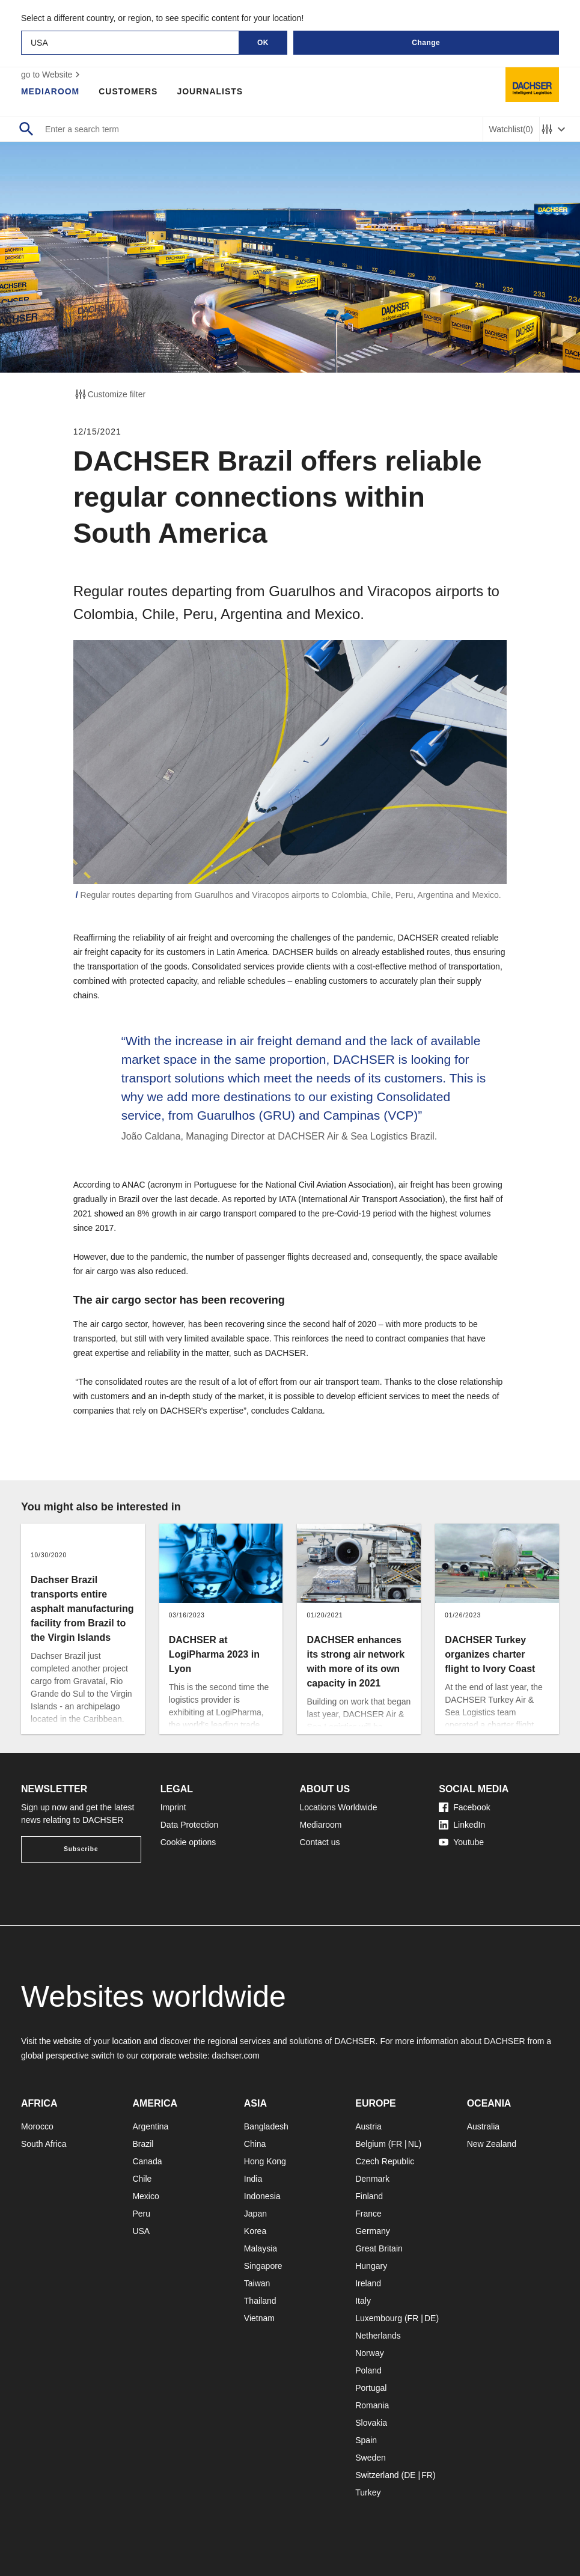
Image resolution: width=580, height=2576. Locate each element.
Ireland (368, 2283)
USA (141, 2231)
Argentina (150, 2126)
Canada (147, 2161)
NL (413, 2144)
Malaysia (260, 2248)
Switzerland (376, 2475)
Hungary (371, 2266)
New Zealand (492, 2144)
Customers (128, 91)
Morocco (37, 2126)
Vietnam (259, 2318)
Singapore (263, 2266)
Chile (141, 2179)
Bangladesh (266, 2126)
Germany (372, 2231)
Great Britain (379, 2248)
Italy (363, 2301)
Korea (255, 2231)
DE (430, 2318)
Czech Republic (384, 2161)
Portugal (370, 2388)
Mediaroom (50, 91)
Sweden (370, 2457)
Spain (366, 2440)
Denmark (372, 2179)
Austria (368, 2126)
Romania (372, 2405)
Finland (369, 2196)
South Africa (44, 2144)
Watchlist (511, 129)
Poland (368, 2370)
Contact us (320, 1842)
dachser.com (236, 2055)
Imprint (173, 1807)
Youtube (461, 1842)
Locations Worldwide (338, 1807)
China (255, 2144)
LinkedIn (462, 1825)
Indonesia (262, 2196)
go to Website (52, 74)
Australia (483, 2126)
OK (263, 42)
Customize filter (109, 394)
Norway (369, 2353)
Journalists (210, 91)
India (253, 2179)
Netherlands (378, 2335)
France (368, 2213)
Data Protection (189, 1825)
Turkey (367, 2492)
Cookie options (188, 1842)
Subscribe (81, 1849)
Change (426, 42)
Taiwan (257, 2283)
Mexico (145, 2196)
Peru (141, 2213)
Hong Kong (265, 2161)
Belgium (370, 2144)
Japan (255, 2213)
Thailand (260, 2301)
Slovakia (371, 2423)
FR (396, 2144)
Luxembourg (378, 2318)
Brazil (142, 2144)
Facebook (464, 1807)
